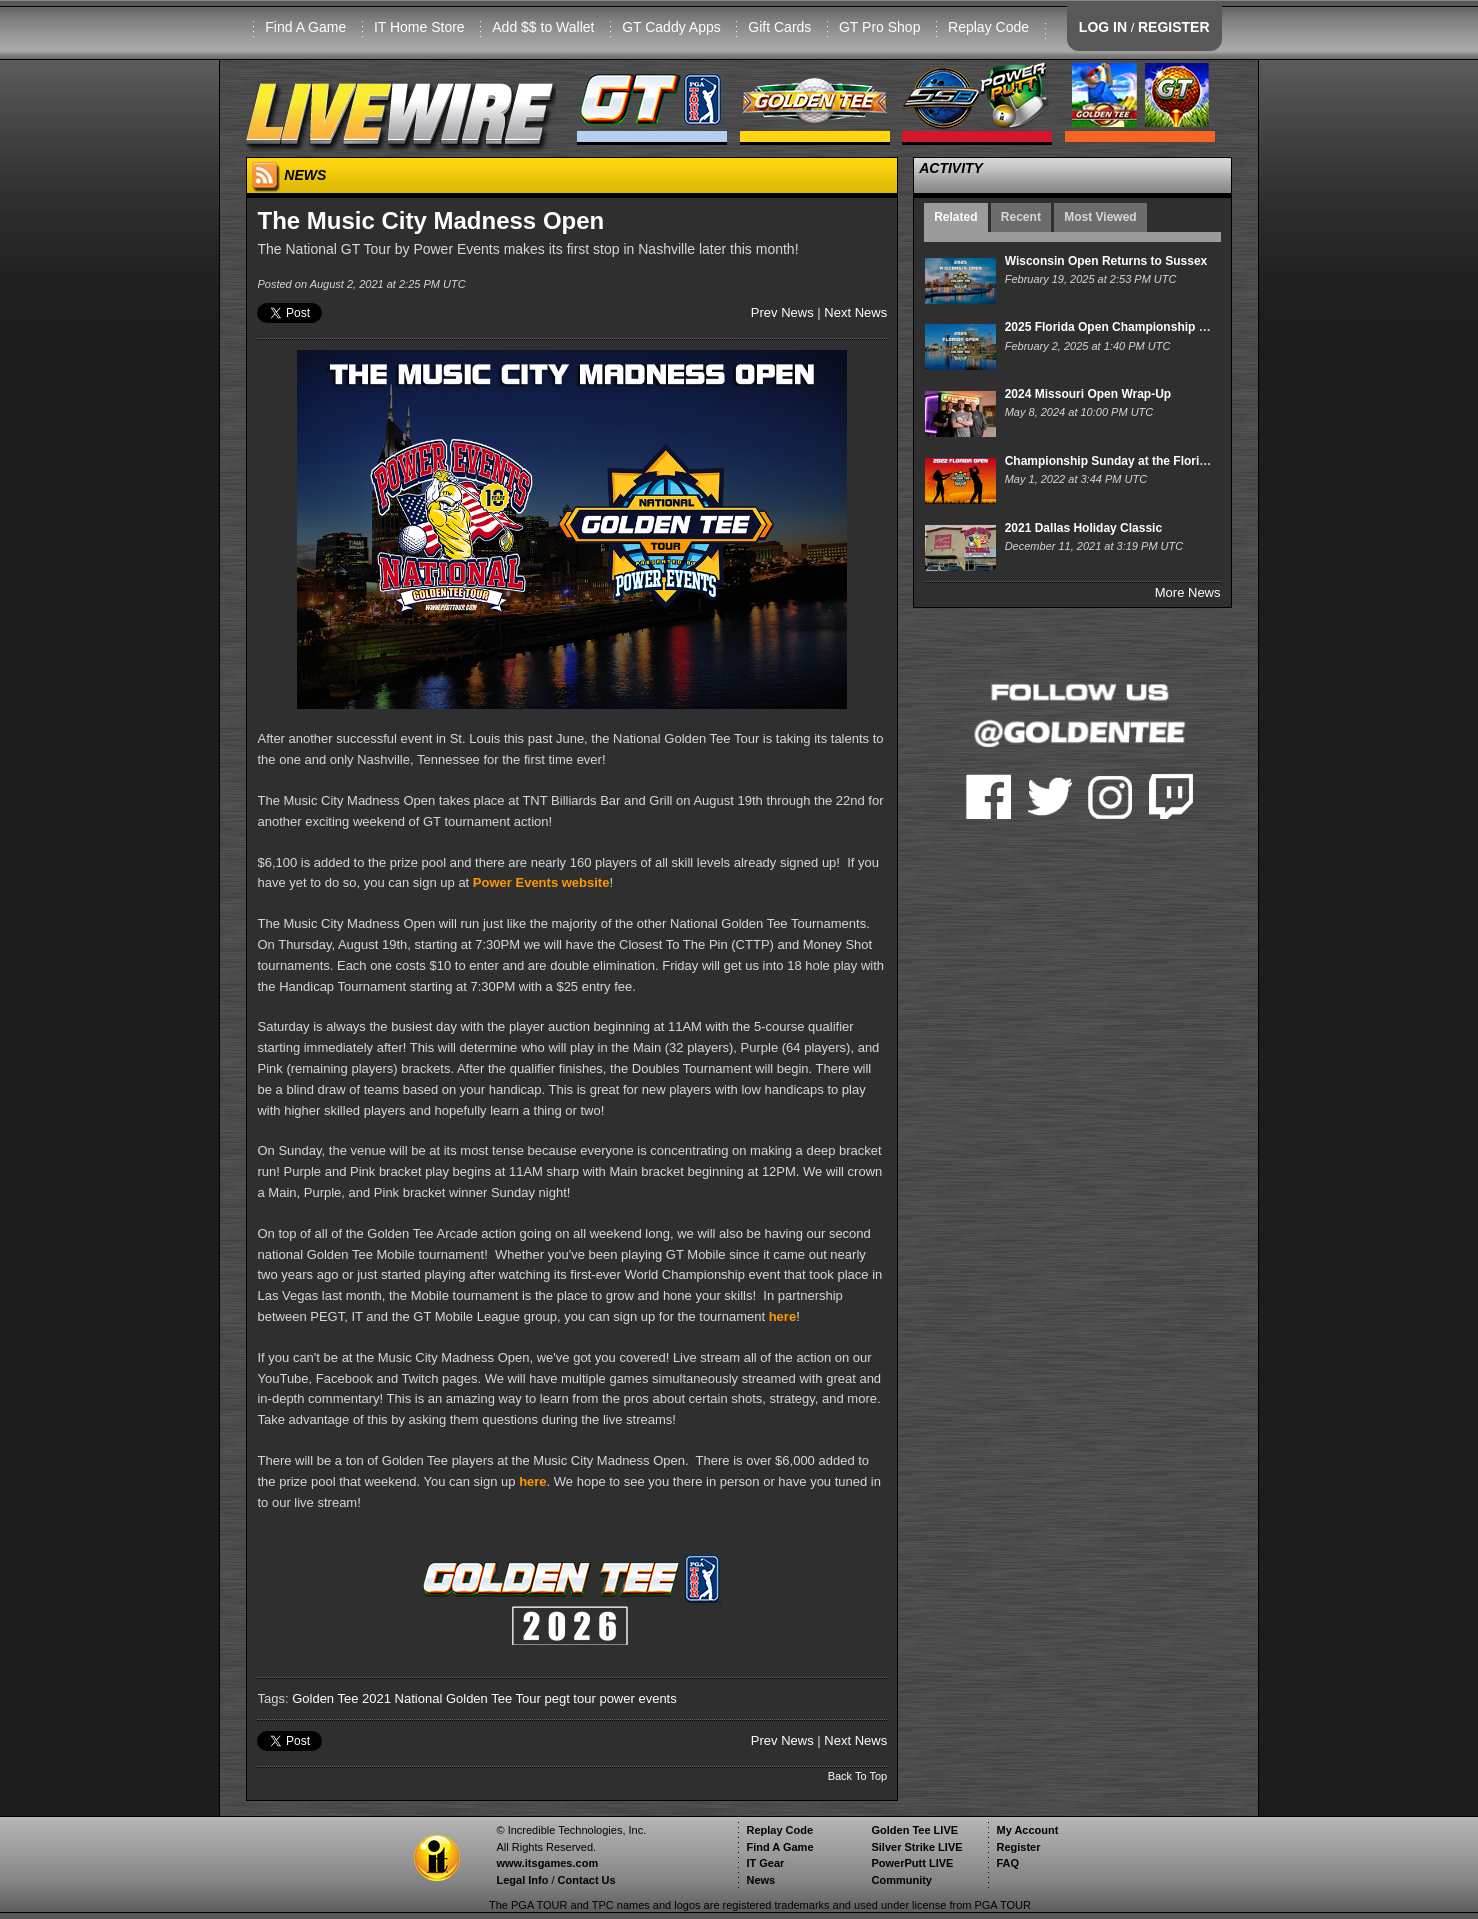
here (782, 1316)
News (760, 1880)
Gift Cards (779, 27)
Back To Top (858, 1776)
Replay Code (988, 27)
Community (901, 1880)
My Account (1027, 1830)
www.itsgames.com (547, 1863)
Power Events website (541, 882)
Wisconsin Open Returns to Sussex (1106, 261)
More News (1188, 592)
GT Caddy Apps (671, 27)
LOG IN (1103, 27)
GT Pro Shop (879, 27)
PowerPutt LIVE (912, 1863)
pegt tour (569, 1698)
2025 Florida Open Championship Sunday (1123, 327)
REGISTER (1174, 27)
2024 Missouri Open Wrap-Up (1088, 394)
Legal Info (522, 1880)
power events (637, 1698)
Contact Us (587, 1880)
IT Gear (765, 1863)
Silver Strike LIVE (916, 1847)
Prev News (782, 312)
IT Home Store (419, 27)
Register (1018, 1847)
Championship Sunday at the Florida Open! (1128, 461)
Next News (855, 312)
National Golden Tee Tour (468, 1698)
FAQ (1007, 1863)
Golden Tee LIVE (914, 1830)
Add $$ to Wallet (543, 27)
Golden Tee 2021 (341, 1698)
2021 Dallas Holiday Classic (1083, 528)
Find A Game (305, 27)
